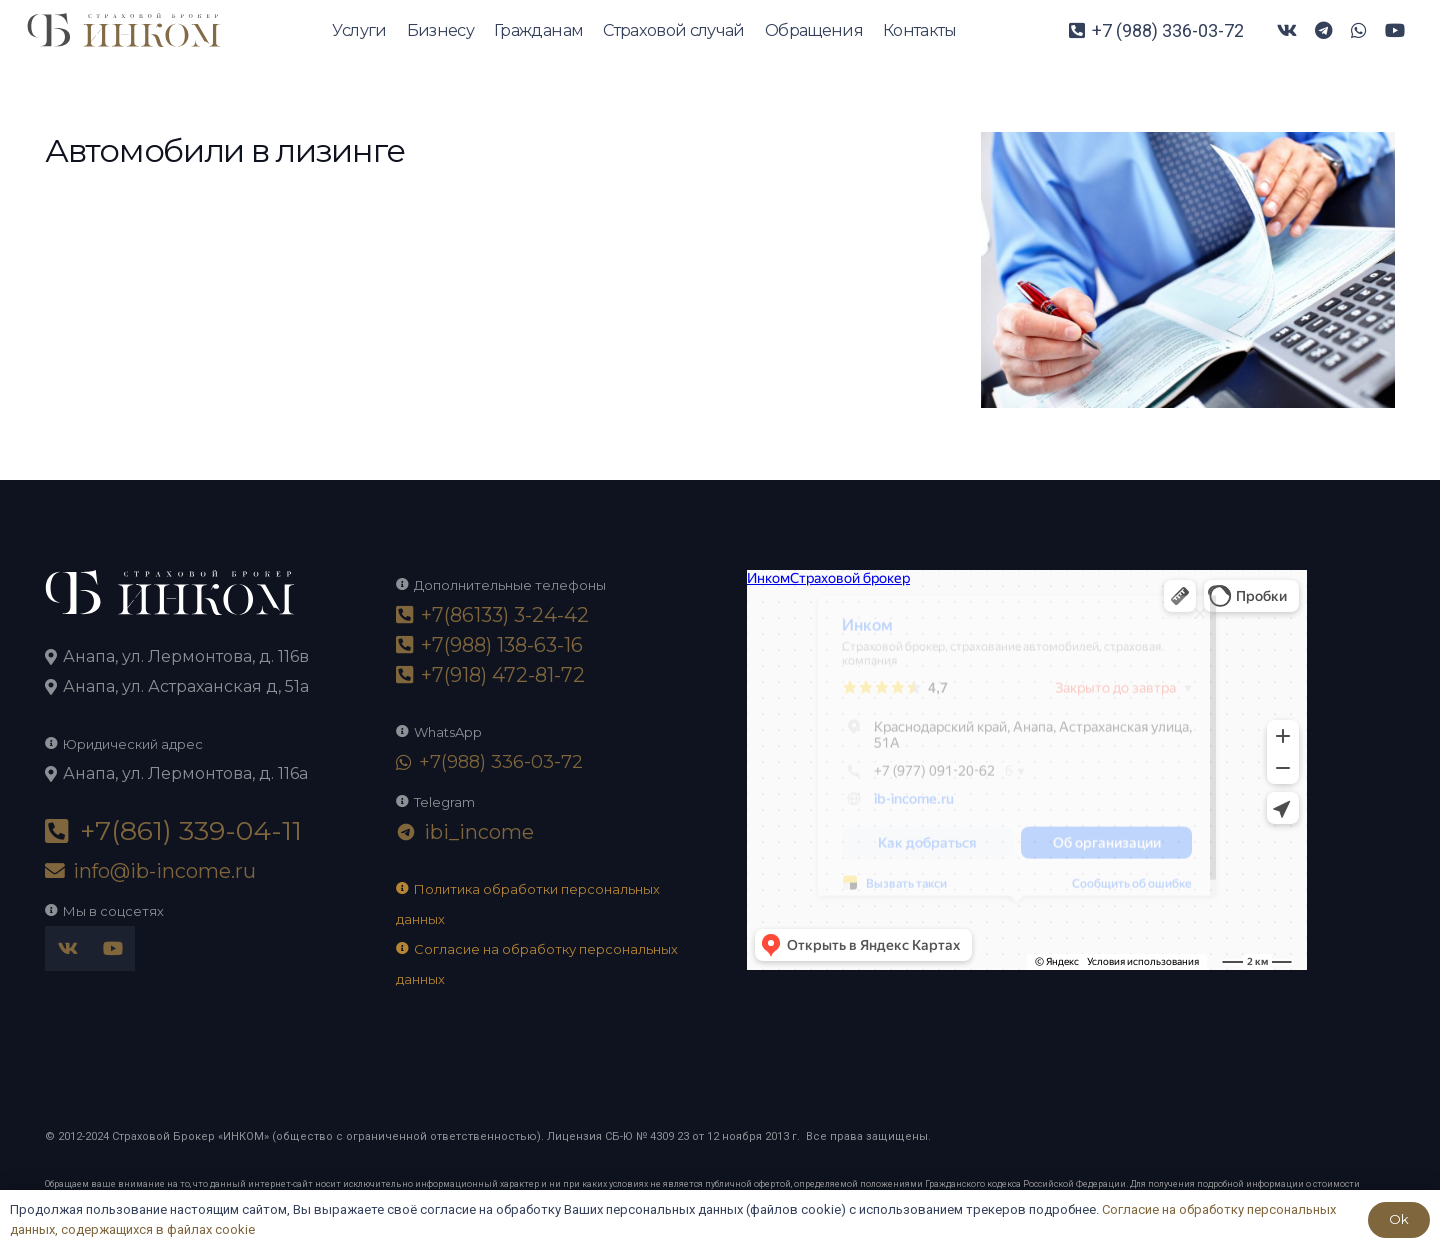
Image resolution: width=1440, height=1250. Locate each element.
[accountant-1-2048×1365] (1188, 146)
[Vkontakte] (1287, 30)
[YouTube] (1395, 30)
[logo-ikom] (124, 30)
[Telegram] (1323, 30)
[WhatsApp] (1359, 30)
